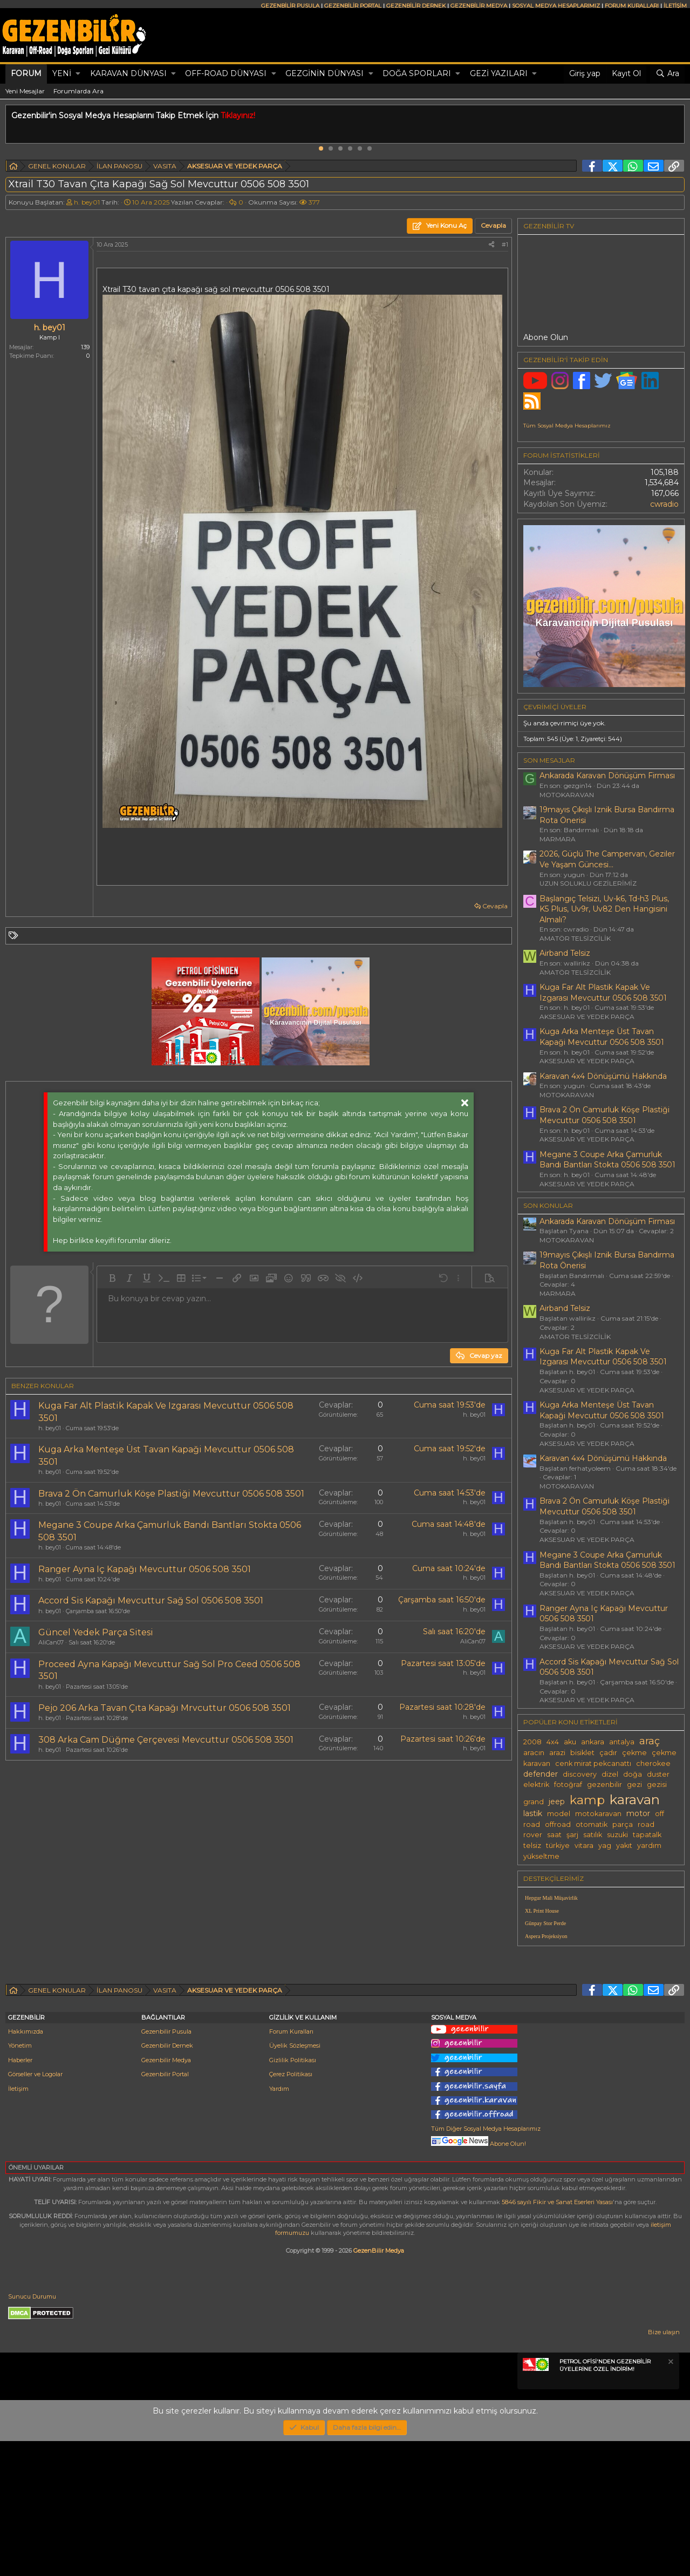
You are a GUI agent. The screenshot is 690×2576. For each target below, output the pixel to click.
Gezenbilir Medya (166, 2195)
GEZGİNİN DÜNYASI (324, 73)
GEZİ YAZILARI (499, 73)
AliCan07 (51, 1642)
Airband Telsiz (564, 953)
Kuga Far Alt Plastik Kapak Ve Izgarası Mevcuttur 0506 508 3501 (603, 992)
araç (649, 1741)
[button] (78, 74)
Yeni (61, 73)
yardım (649, 1845)
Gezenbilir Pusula (166, 2166)
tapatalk (647, 1835)
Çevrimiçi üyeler (554, 707)
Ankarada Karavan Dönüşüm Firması (607, 775)
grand (533, 1802)
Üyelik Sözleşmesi (294, 2180)
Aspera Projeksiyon (546, 1936)
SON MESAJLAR (549, 760)
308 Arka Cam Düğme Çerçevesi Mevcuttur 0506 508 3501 (165, 1740)
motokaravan (598, 1814)
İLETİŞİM (675, 5)
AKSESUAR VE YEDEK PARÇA (586, 1016)
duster (658, 1774)
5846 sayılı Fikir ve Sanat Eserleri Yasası (557, 2337)
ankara (592, 1742)
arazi (557, 1753)
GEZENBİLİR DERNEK (416, 5)
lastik (532, 1813)
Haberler (20, 2195)
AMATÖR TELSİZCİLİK (575, 938)
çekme (634, 1753)
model (558, 1814)
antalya (621, 1742)
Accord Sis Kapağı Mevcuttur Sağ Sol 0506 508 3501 (150, 1600)
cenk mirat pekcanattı (593, 1763)
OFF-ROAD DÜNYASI (226, 73)
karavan (635, 1799)
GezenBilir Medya (378, 2385)
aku (570, 1742)
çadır (608, 1753)
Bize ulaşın (664, 2467)
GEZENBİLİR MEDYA (478, 5)
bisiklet (582, 1753)
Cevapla (495, 906)
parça (622, 1824)
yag (604, 1845)
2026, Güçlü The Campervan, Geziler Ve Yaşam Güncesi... (607, 859)
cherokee (653, 1763)
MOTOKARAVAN (566, 795)
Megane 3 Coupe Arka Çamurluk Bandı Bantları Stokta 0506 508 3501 (607, 1160)
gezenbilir (604, 1784)
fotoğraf (568, 1784)
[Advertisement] (256, 1859)
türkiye (558, 1845)
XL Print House (542, 1911)
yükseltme (541, 1856)
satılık (592, 1835)
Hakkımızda (25, 2166)
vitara (584, 1845)
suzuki (617, 1835)
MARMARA (557, 839)
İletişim (18, 2223)
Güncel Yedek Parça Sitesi (95, 1632)
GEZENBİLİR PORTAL (352, 5)
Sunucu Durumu (32, 2431)
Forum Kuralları (291, 2166)
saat (554, 1835)
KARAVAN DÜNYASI (128, 73)
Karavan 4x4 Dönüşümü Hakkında (603, 1076)
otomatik (591, 1824)
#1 (505, 244)
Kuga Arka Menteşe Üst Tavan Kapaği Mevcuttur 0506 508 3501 (601, 1037)
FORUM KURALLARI (632, 5)
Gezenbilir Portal (165, 2209)
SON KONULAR (548, 1205)
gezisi (657, 1784)
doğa (632, 1774)
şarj (572, 1835)
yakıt (624, 1845)
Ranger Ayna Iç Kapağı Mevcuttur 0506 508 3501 (144, 1569)
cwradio (664, 504)
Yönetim (20, 2180)
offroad (558, 1824)
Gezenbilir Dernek (167, 2180)
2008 (532, 1742)
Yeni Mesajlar (25, 91)
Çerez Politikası (290, 2209)
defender (540, 1774)
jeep (557, 1801)
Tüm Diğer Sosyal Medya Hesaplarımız (486, 2263)
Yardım (279, 2223)
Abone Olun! (478, 2278)
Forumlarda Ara (78, 91)
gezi (634, 1784)
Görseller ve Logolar (35, 2209)
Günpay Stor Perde (545, 1923)
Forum (26, 73)
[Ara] (667, 74)
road (646, 1824)
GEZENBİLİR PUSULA (290, 5)
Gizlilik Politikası (292, 2195)
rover (532, 1835)
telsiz (532, 1845)
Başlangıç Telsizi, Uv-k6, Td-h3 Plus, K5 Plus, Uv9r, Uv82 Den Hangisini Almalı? (604, 909)
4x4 (552, 1742)
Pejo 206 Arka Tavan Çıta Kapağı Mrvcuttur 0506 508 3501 (164, 1708)
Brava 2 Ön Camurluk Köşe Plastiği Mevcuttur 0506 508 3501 (171, 1493)
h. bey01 (87, 202)
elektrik (536, 1784)
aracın (533, 1753)
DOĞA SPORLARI (416, 73)
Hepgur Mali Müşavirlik (551, 1898)
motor (638, 1813)
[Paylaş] (491, 244)
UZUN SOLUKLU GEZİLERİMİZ (588, 883)
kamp (587, 1799)
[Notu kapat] (670, 2498)
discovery (580, 1774)
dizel (610, 1774)
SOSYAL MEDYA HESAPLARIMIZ (556, 5)
